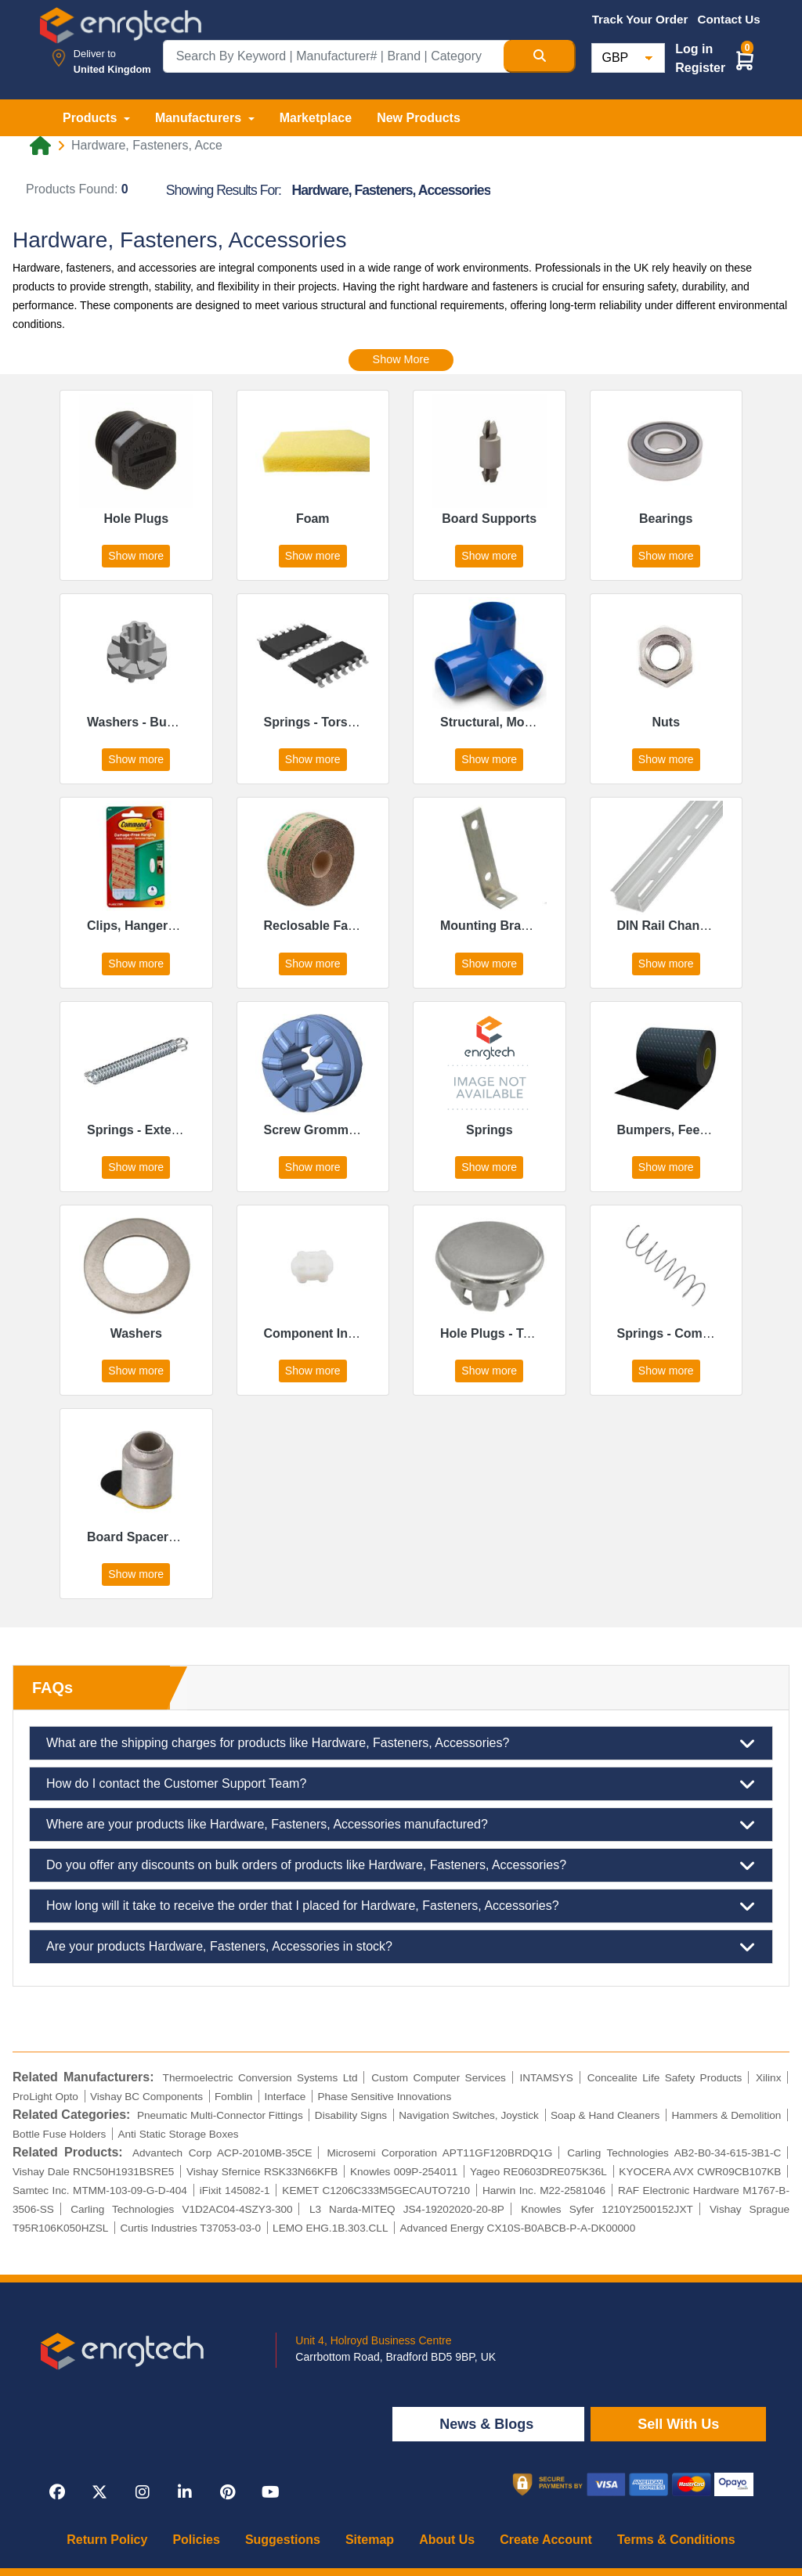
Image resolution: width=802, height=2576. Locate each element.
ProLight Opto (45, 2096)
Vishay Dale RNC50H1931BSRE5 (93, 2172)
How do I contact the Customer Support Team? (401, 1783)
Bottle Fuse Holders (59, 2134)
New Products (419, 117)
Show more (136, 555)
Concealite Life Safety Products (664, 2078)
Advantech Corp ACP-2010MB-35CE (222, 2153)
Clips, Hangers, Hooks (153, 925)
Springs (489, 1130)
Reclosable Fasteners (328, 925)
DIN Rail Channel (667, 925)
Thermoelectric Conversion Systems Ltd (260, 2078)
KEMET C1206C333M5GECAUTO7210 (376, 2190)
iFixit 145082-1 (235, 2190)
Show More (401, 359)
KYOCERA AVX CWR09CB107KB (700, 2172)
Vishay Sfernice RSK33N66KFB (262, 2172)
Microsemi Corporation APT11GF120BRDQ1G (439, 2153)
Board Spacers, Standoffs (163, 1537)
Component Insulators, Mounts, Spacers (384, 1333)
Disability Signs (351, 2115)
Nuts (666, 722)
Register (700, 67)
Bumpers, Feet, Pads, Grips (699, 1130)
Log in (694, 49)
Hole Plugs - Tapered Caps (519, 1333)
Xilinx (768, 2078)
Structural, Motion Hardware (524, 722)
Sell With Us (678, 2424)
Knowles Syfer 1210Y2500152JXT (607, 2209)
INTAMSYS (546, 2078)
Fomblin (233, 2096)
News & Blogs (488, 2424)
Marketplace (316, 117)
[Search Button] (540, 56)
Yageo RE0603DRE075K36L (538, 2172)
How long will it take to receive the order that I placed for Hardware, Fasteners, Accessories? (401, 1906)
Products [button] (92, 117)
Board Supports (489, 518)
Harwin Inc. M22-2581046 (543, 2190)
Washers (136, 1333)
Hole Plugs (135, 518)
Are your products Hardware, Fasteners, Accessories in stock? (401, 1946)
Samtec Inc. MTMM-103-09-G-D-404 (100, 2190)
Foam (313, 518)
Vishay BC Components (146, 2096)
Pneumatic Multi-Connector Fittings (220, 2115)
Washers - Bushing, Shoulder (174, 722)
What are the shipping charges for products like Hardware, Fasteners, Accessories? (401, 1743)
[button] (744, 60)
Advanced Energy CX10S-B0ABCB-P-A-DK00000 (518, 2228)
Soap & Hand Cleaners (605, 2115)
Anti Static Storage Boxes (177, 2134)
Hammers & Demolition (726, 2115)
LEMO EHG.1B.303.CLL (330, 2228)
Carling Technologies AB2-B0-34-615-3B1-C (674, 2153)
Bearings (665, 518)
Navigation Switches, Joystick (469, 2115)
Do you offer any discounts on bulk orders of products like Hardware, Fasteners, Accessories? (401, 1865)
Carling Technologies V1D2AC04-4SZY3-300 (181, 2209)
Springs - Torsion (315, 722)
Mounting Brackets (496, 925)
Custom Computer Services (438, 2078)
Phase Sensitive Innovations (384, 2096)
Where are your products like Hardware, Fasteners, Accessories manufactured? (401, 1824)
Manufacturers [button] (200, 117)
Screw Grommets (315, 1130)
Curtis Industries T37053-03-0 (190, 2228)
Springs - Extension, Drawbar (174, 1130)
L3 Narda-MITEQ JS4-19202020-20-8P (406, 2209)
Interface (284, 2096)
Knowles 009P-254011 (403, 2172)
